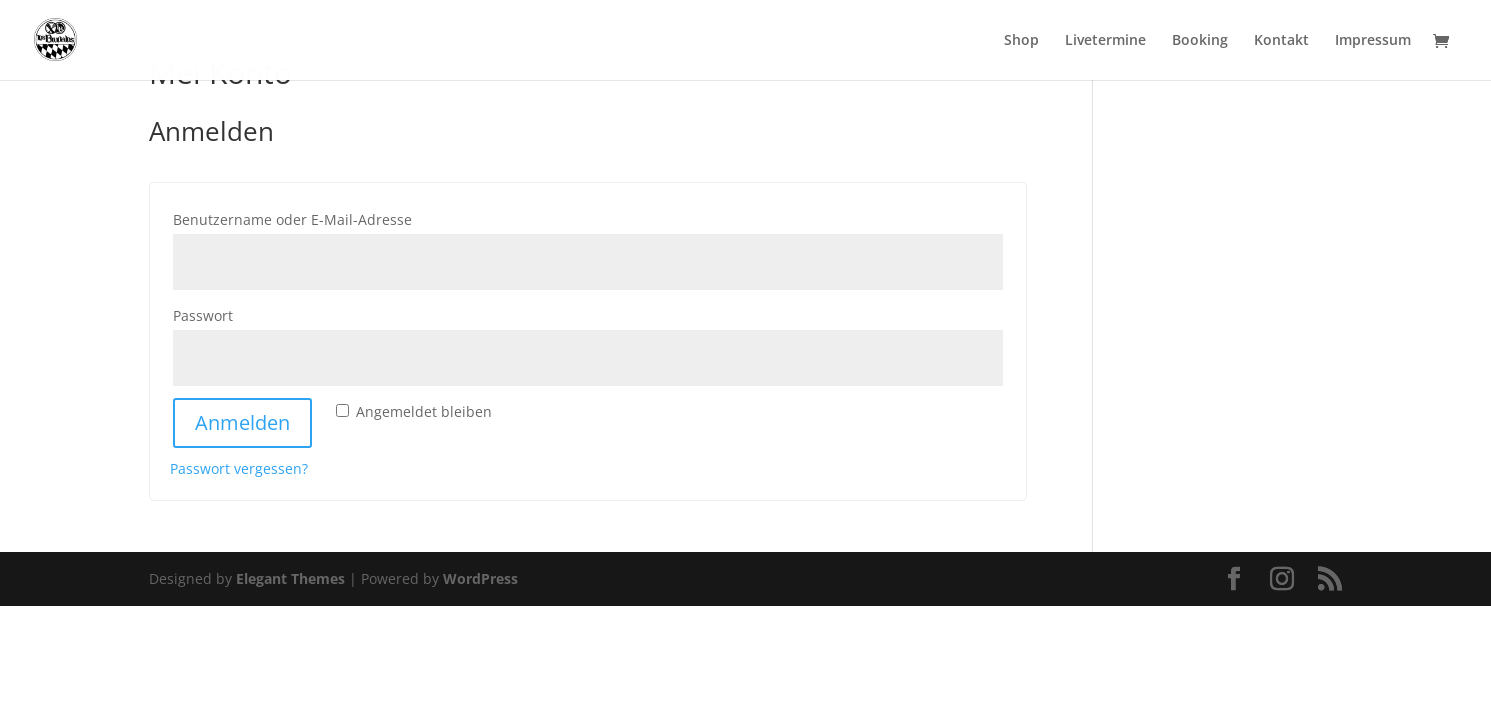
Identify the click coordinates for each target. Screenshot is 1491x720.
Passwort (248, 313)
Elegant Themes (290, 578)
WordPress (480, 578)
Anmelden (242, 422)
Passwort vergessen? (239, 468)
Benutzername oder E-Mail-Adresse (338, 217)
